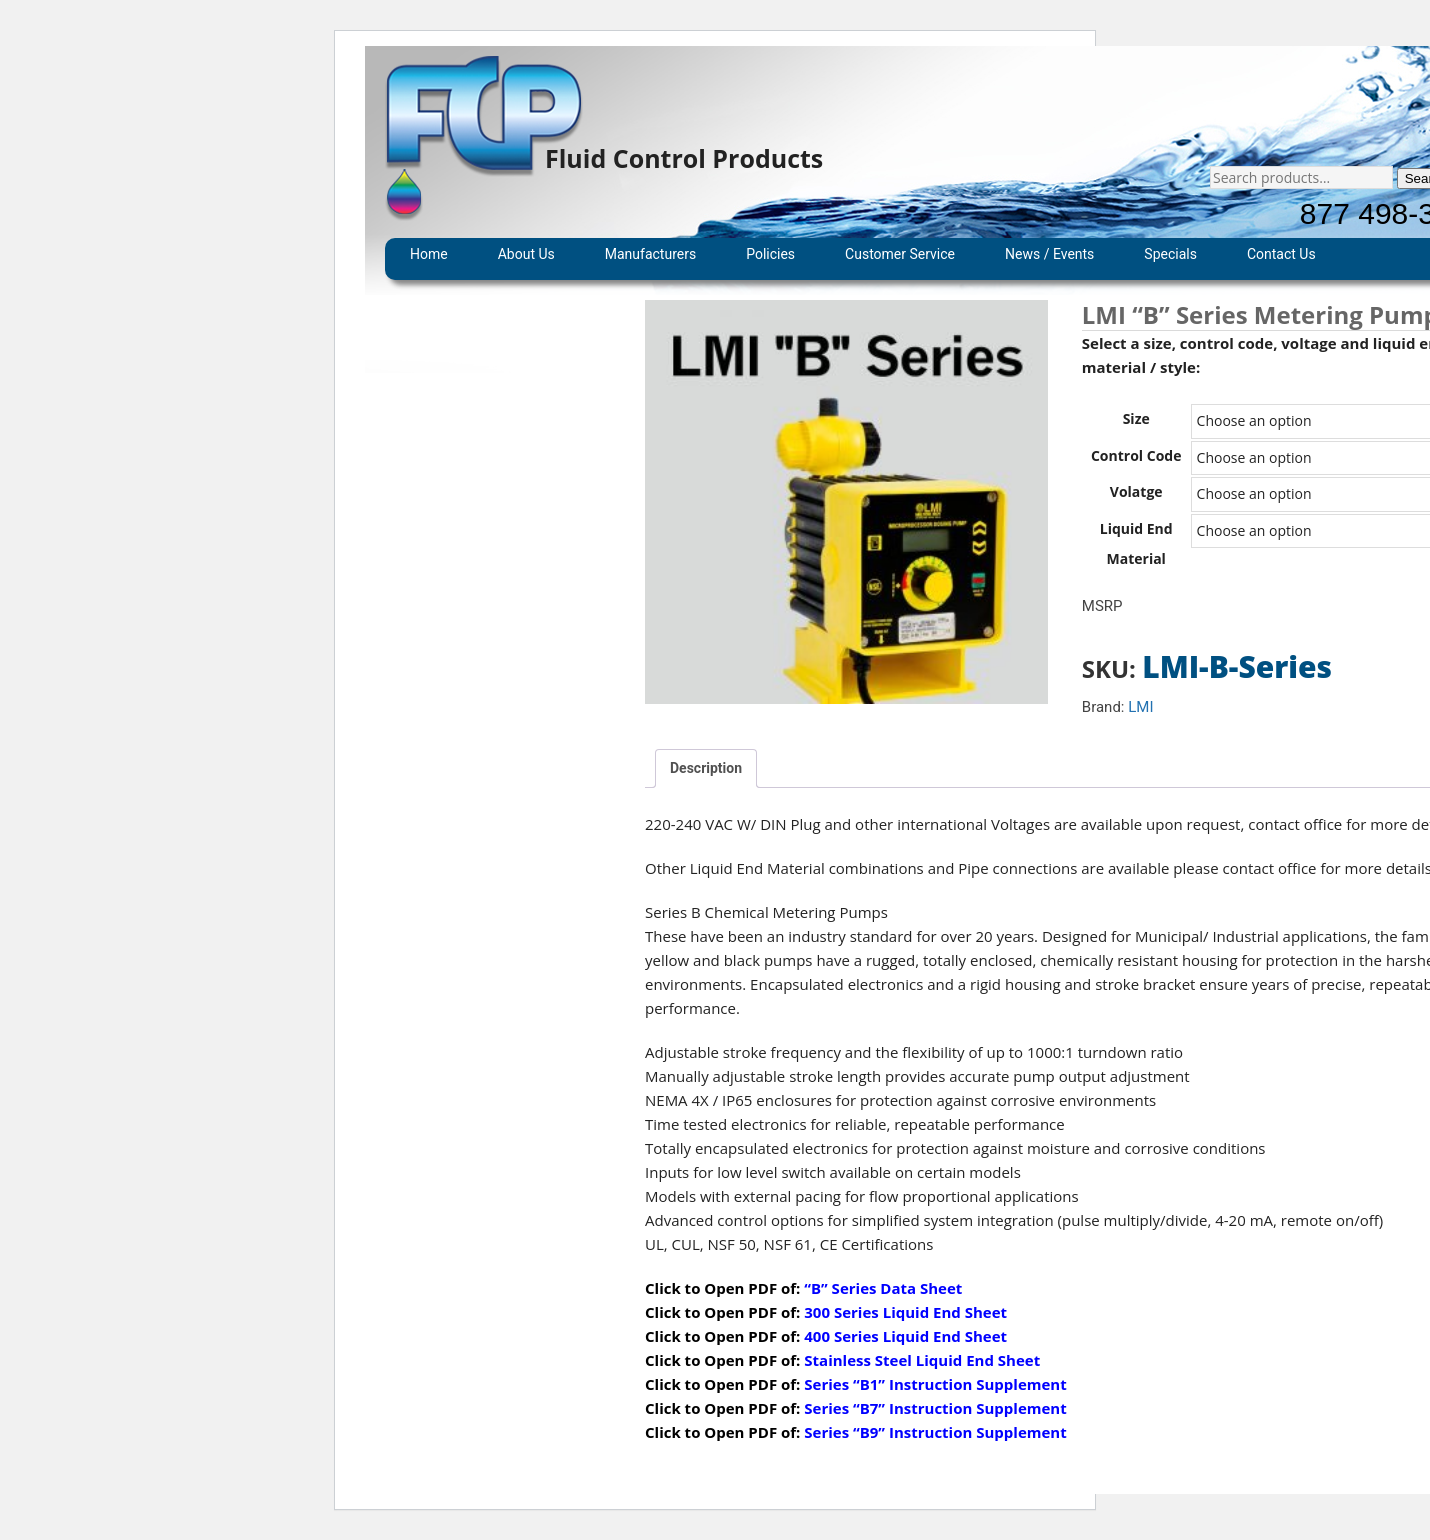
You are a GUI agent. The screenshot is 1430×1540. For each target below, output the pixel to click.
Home (429, 254)
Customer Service (900, 254)
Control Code (1136, 455)
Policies (770, 254)
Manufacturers (650, 254)
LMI (1140, 707)
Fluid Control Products (684, 158)
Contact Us (1281, 254)
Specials (1170, 254)
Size (1136, 418)
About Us (526, 254)
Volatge (1136, 491)
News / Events (1049, 254)
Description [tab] (706, 768)
